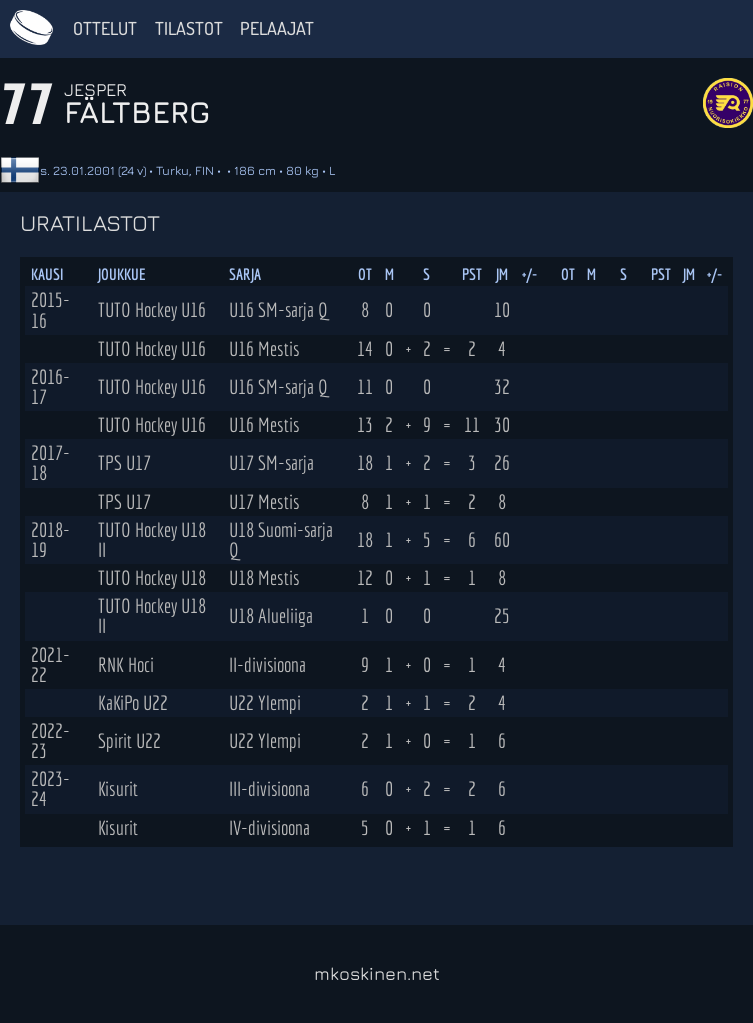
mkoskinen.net (377, 973)
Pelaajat (277, 28)
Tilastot (189, 28)
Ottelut (105, 28)
